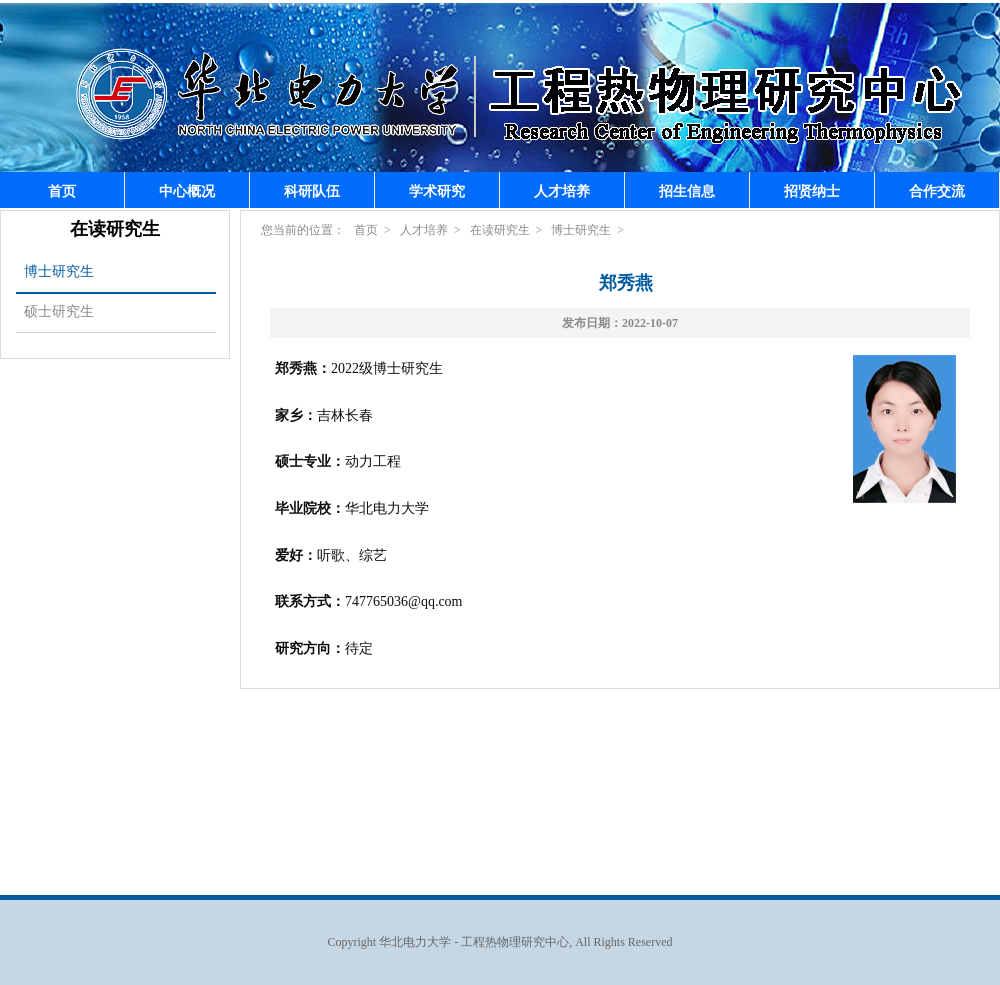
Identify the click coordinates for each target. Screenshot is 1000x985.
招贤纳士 (812, 191)
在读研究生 (500, 230)
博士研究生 (59, 271)
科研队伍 (312, 191)
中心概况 (187, 191)
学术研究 (437, 191)
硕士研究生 (59, 311)
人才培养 (562, 191)
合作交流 (937, 191)
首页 (62, 191)
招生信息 (687, 191)
